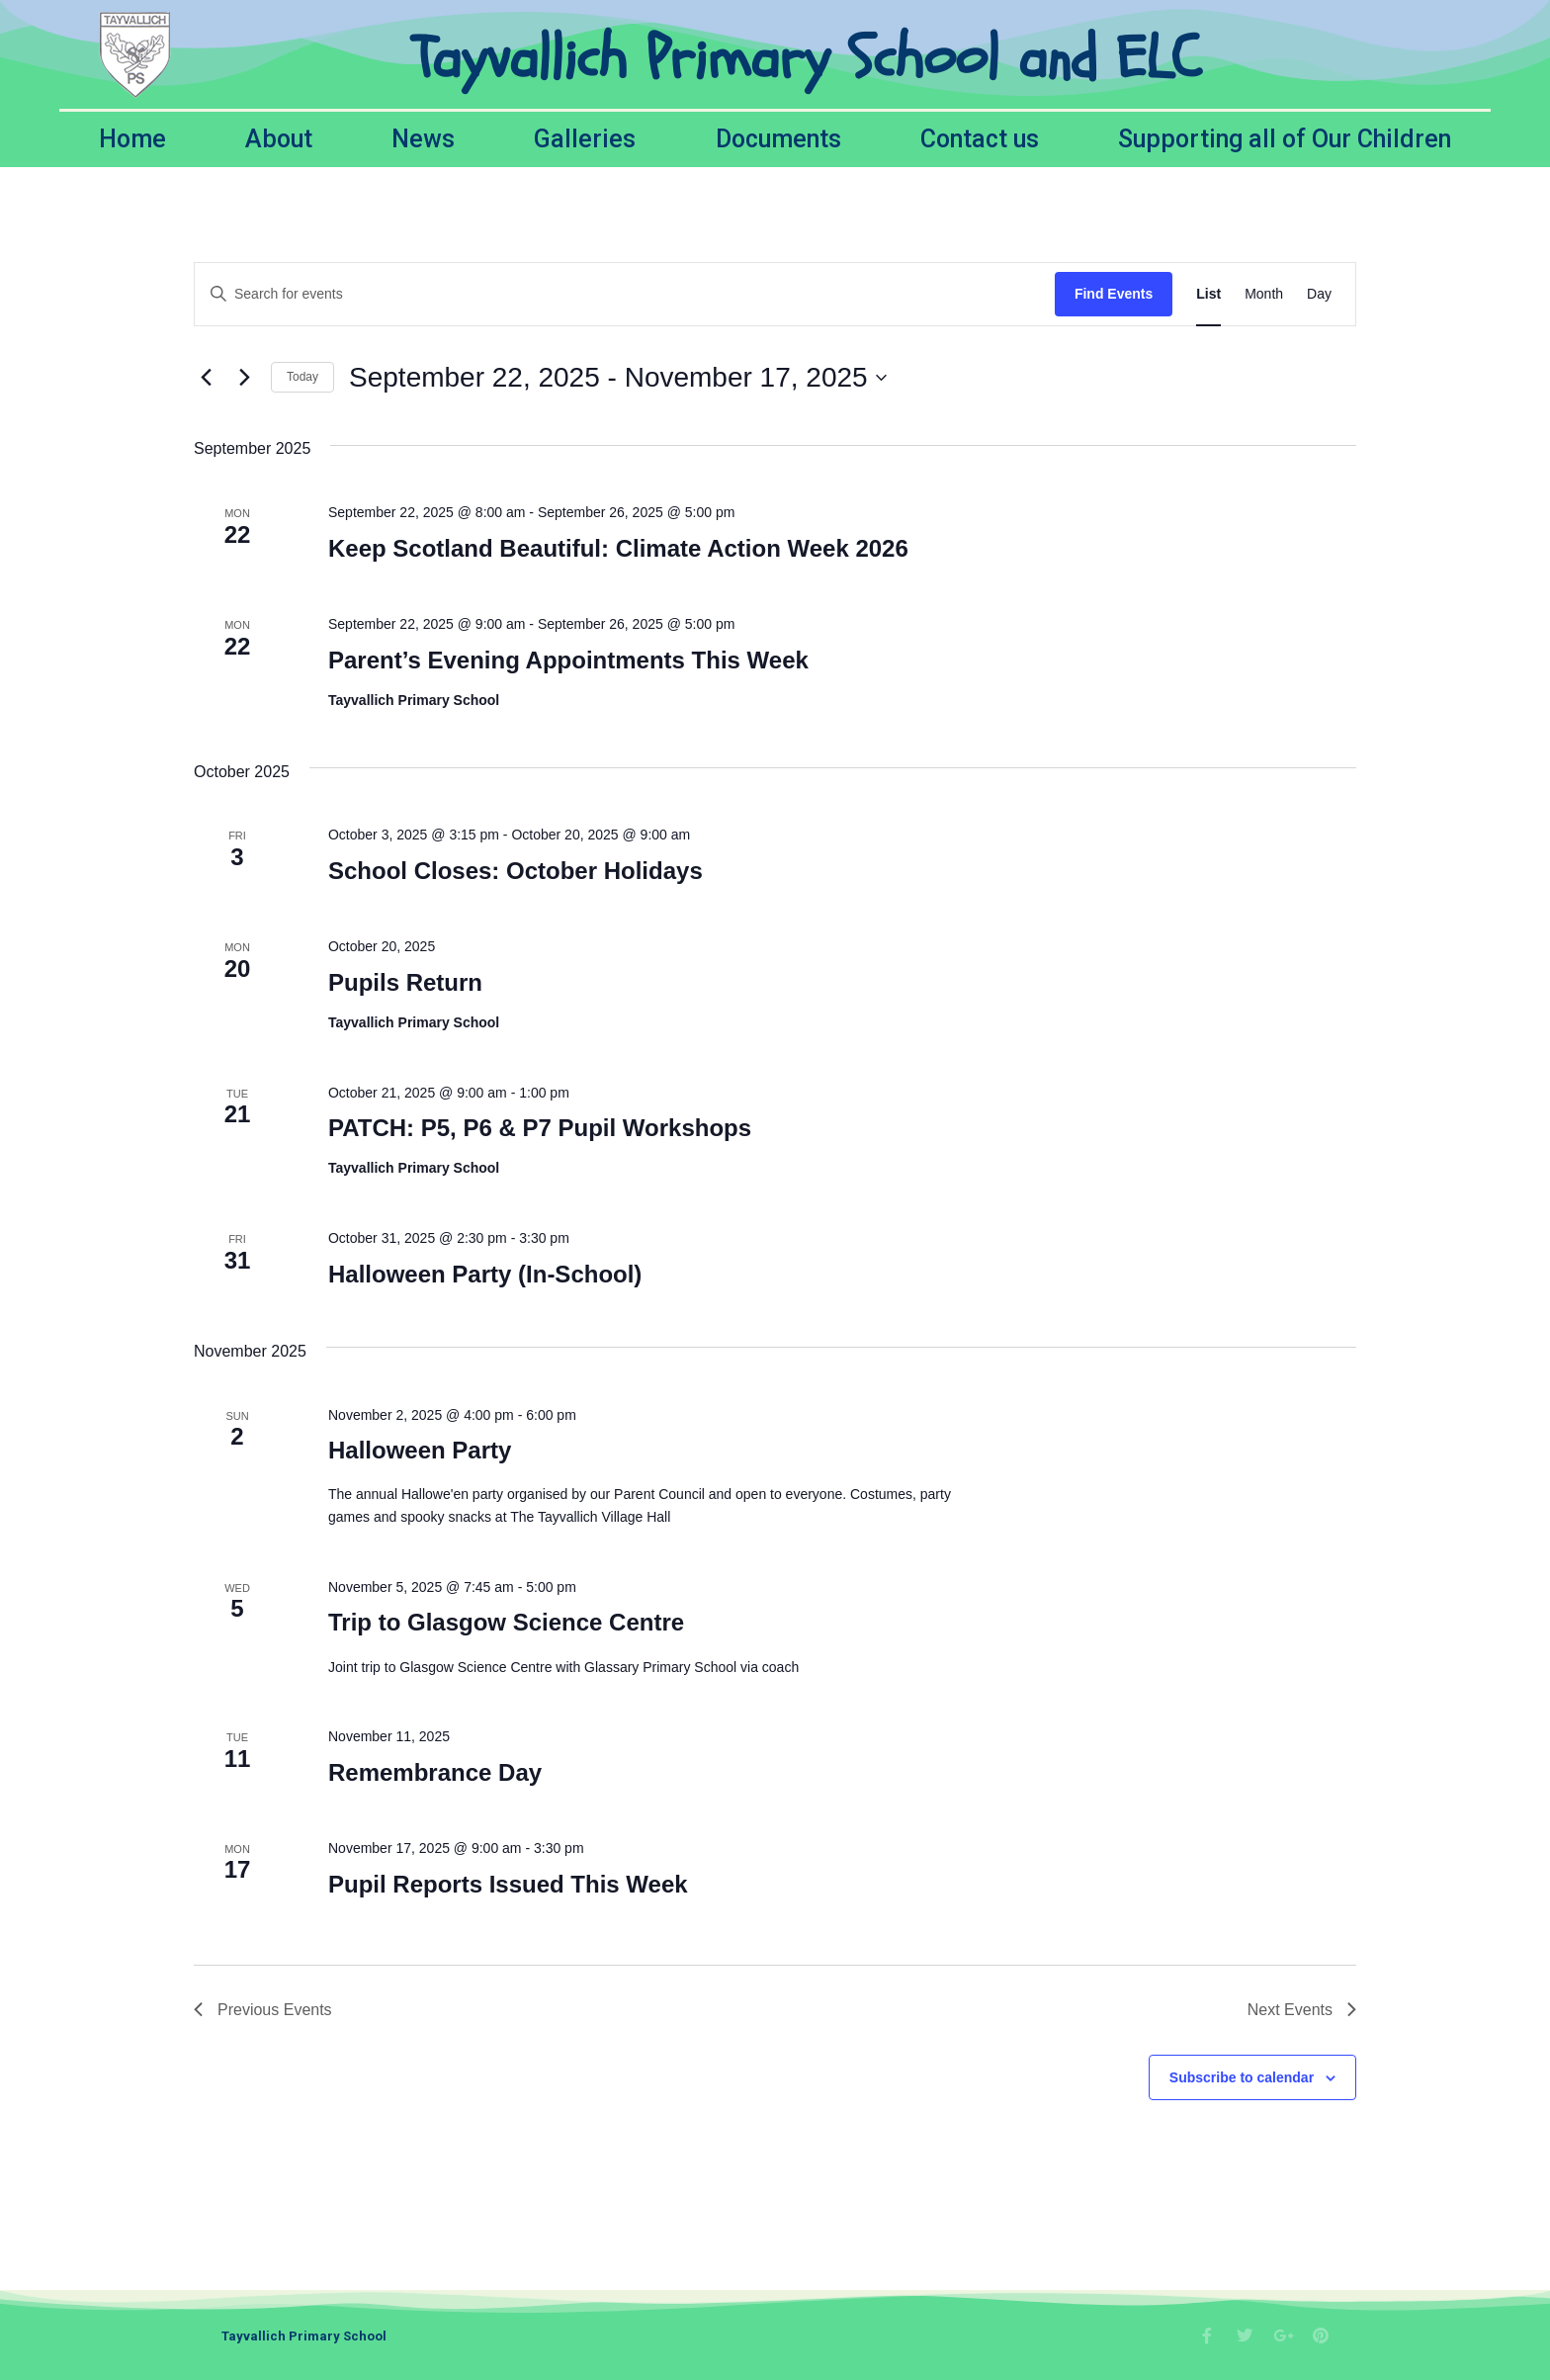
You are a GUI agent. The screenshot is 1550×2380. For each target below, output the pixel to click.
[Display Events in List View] (1208, 294)
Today (302, 377)
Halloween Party (419, 1450)
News (423, 139)
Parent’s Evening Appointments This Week (568, 660)
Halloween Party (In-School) (485, 1274)
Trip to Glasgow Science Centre (506, 1622)
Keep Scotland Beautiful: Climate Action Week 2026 (618, 548)
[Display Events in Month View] (1264, 294)
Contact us (979, 139)
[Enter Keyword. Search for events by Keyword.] (625, 294)
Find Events (1114, 294)
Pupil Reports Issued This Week (508, 1884)
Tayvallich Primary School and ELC (806, 58)
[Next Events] (244, 378)
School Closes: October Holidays (515, 870)
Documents (778, 139)
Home (132, 139)
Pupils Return (405, 982)
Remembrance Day (435, 1772)
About (278, 139)
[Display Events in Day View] (1319, 294)
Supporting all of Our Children (1284, 139)
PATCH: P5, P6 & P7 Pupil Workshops (539, 1127)
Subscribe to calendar (1241, 2077)
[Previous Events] (205, 378)
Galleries (585, 139)
